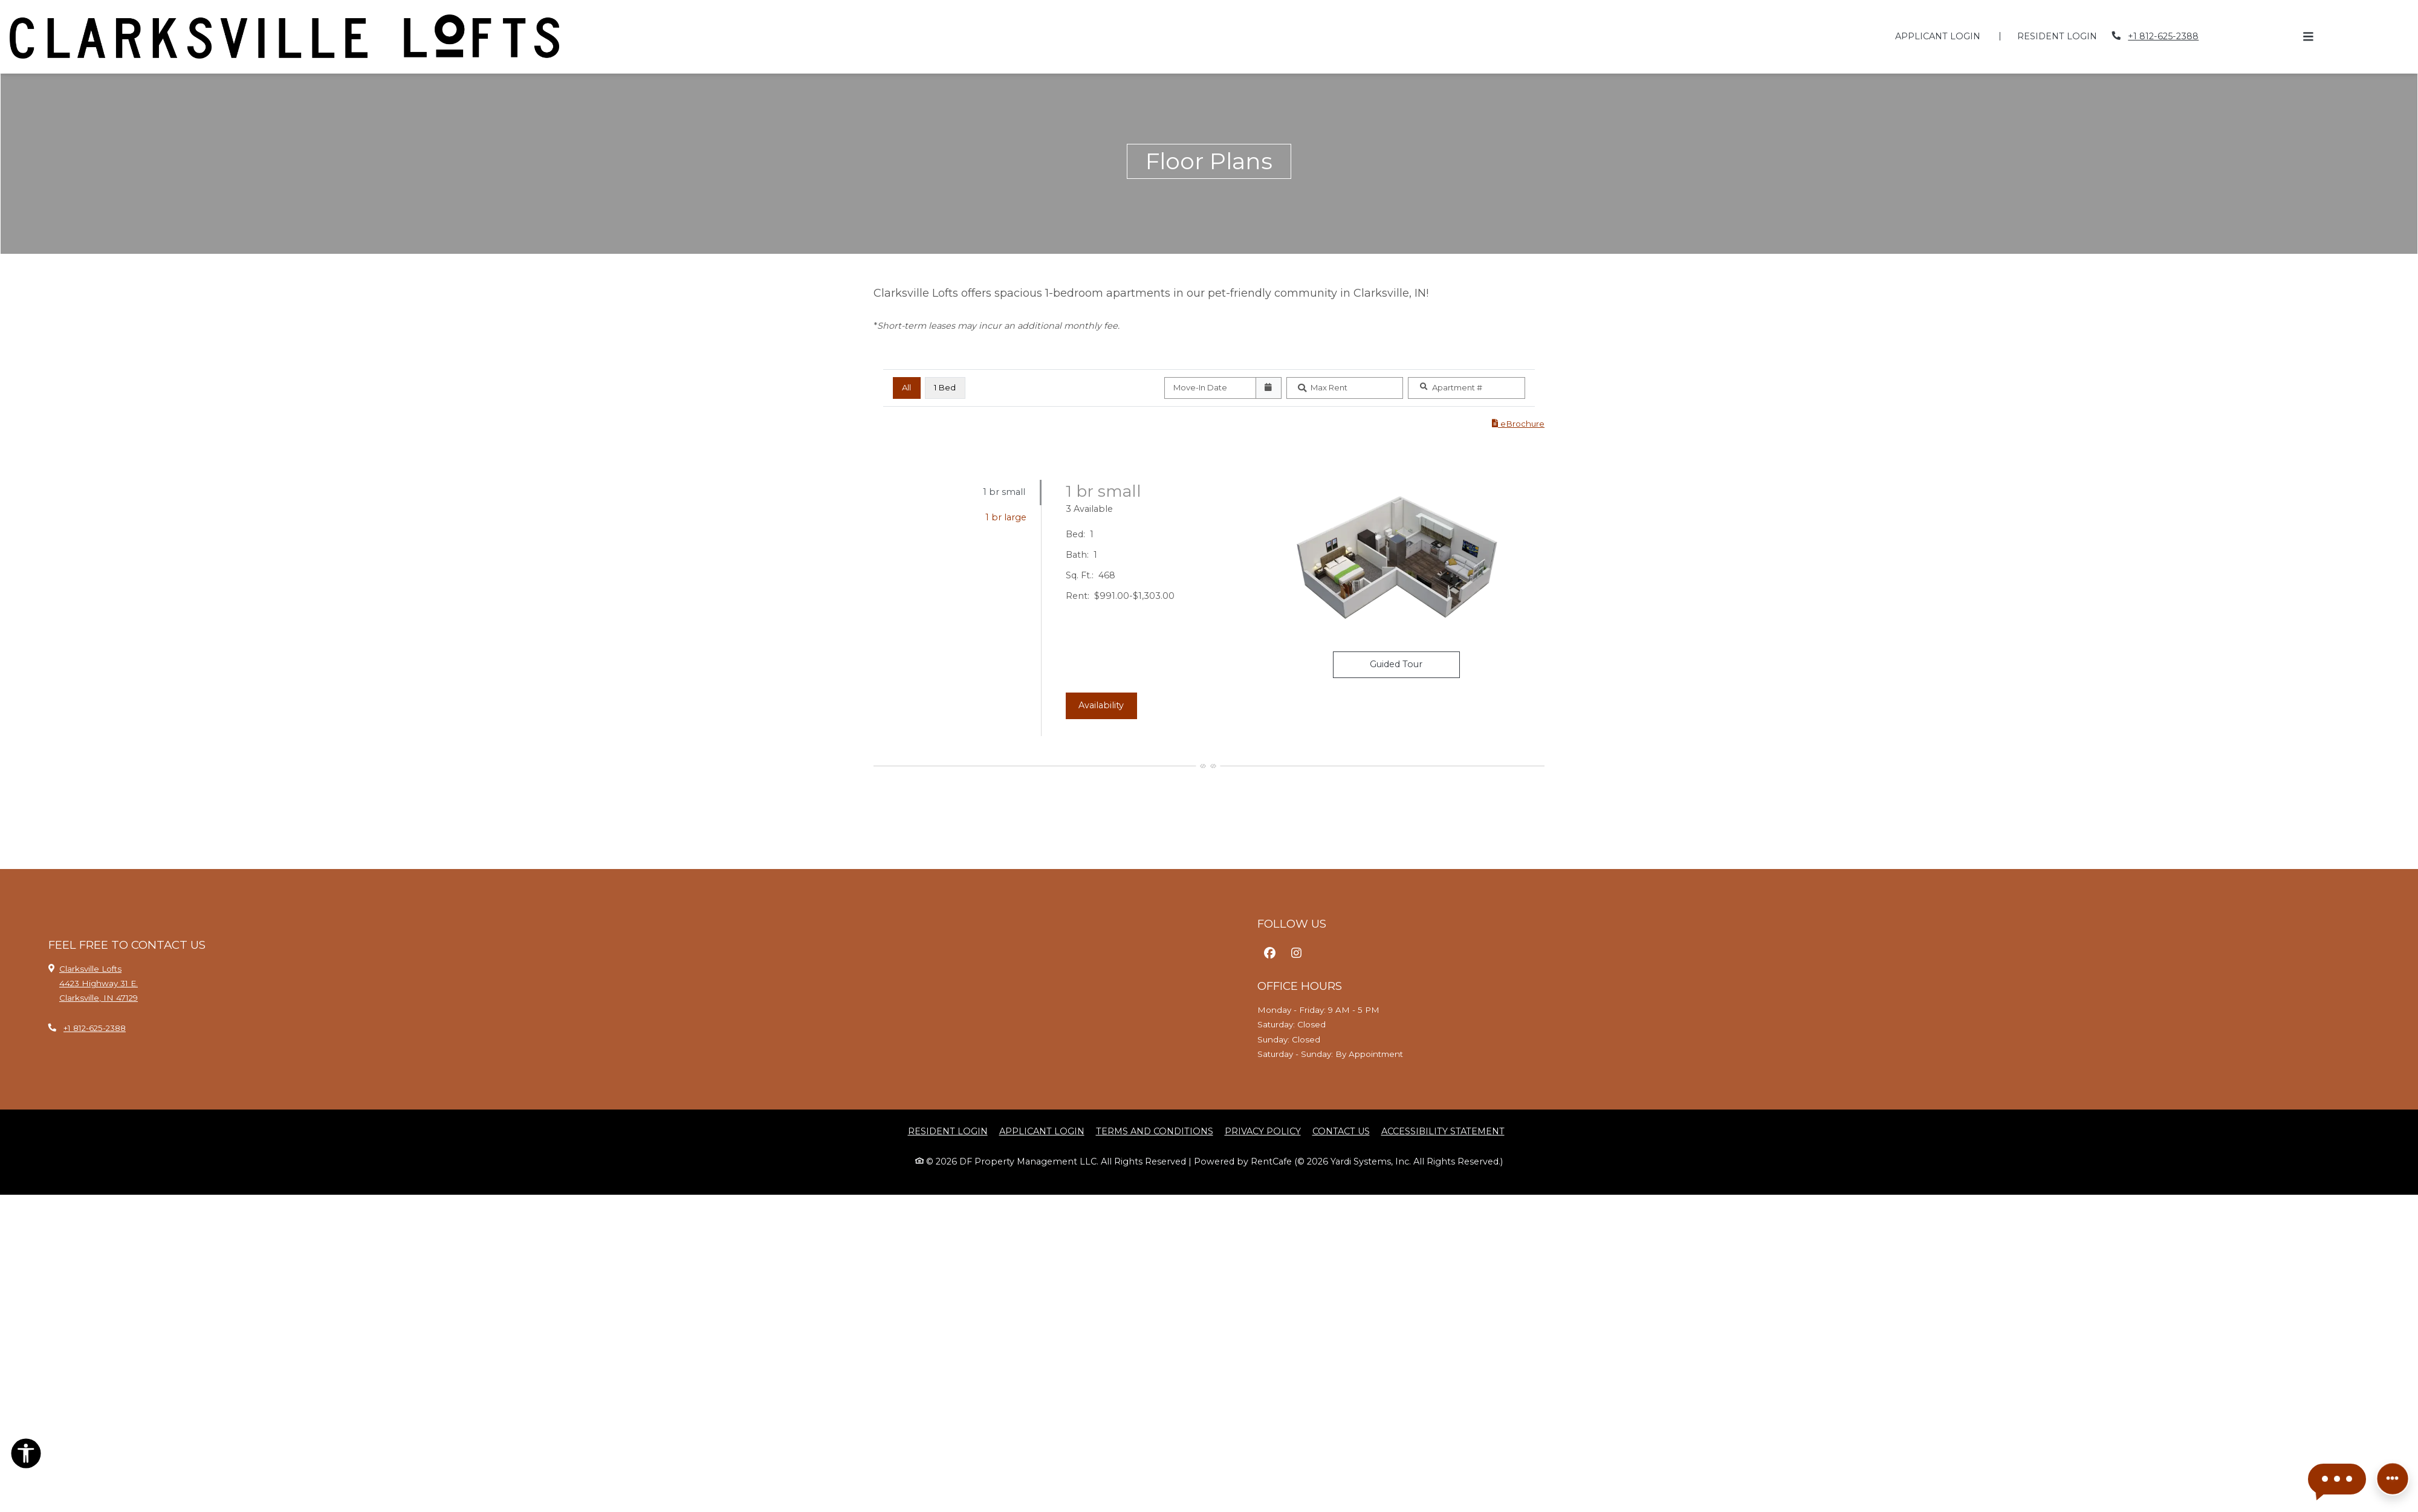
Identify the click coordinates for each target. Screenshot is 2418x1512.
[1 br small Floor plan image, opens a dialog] (1396, 560)
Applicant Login (1944, 35)
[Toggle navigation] (2307, 36)
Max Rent (1329, 387)
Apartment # (1457, 387)
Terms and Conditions (1154, 1131)
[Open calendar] (1269, 387)
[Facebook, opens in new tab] (1269, 953)
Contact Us (1341, 1131)
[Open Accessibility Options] (26, 1456)
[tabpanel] (1299, 608)
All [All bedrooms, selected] (906, 387)
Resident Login (2063, 35)
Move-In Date (1200, 387)
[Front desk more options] (2392, 1478)
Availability (1107, 704)
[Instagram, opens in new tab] (1296, 953)
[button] (2337, 1479)
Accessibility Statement (1443, 1131)
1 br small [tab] (1004, 491)
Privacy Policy (1263, 1131)
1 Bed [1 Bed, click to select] (945, 387)
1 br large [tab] (1005, 517)
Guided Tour (1415, 663)
